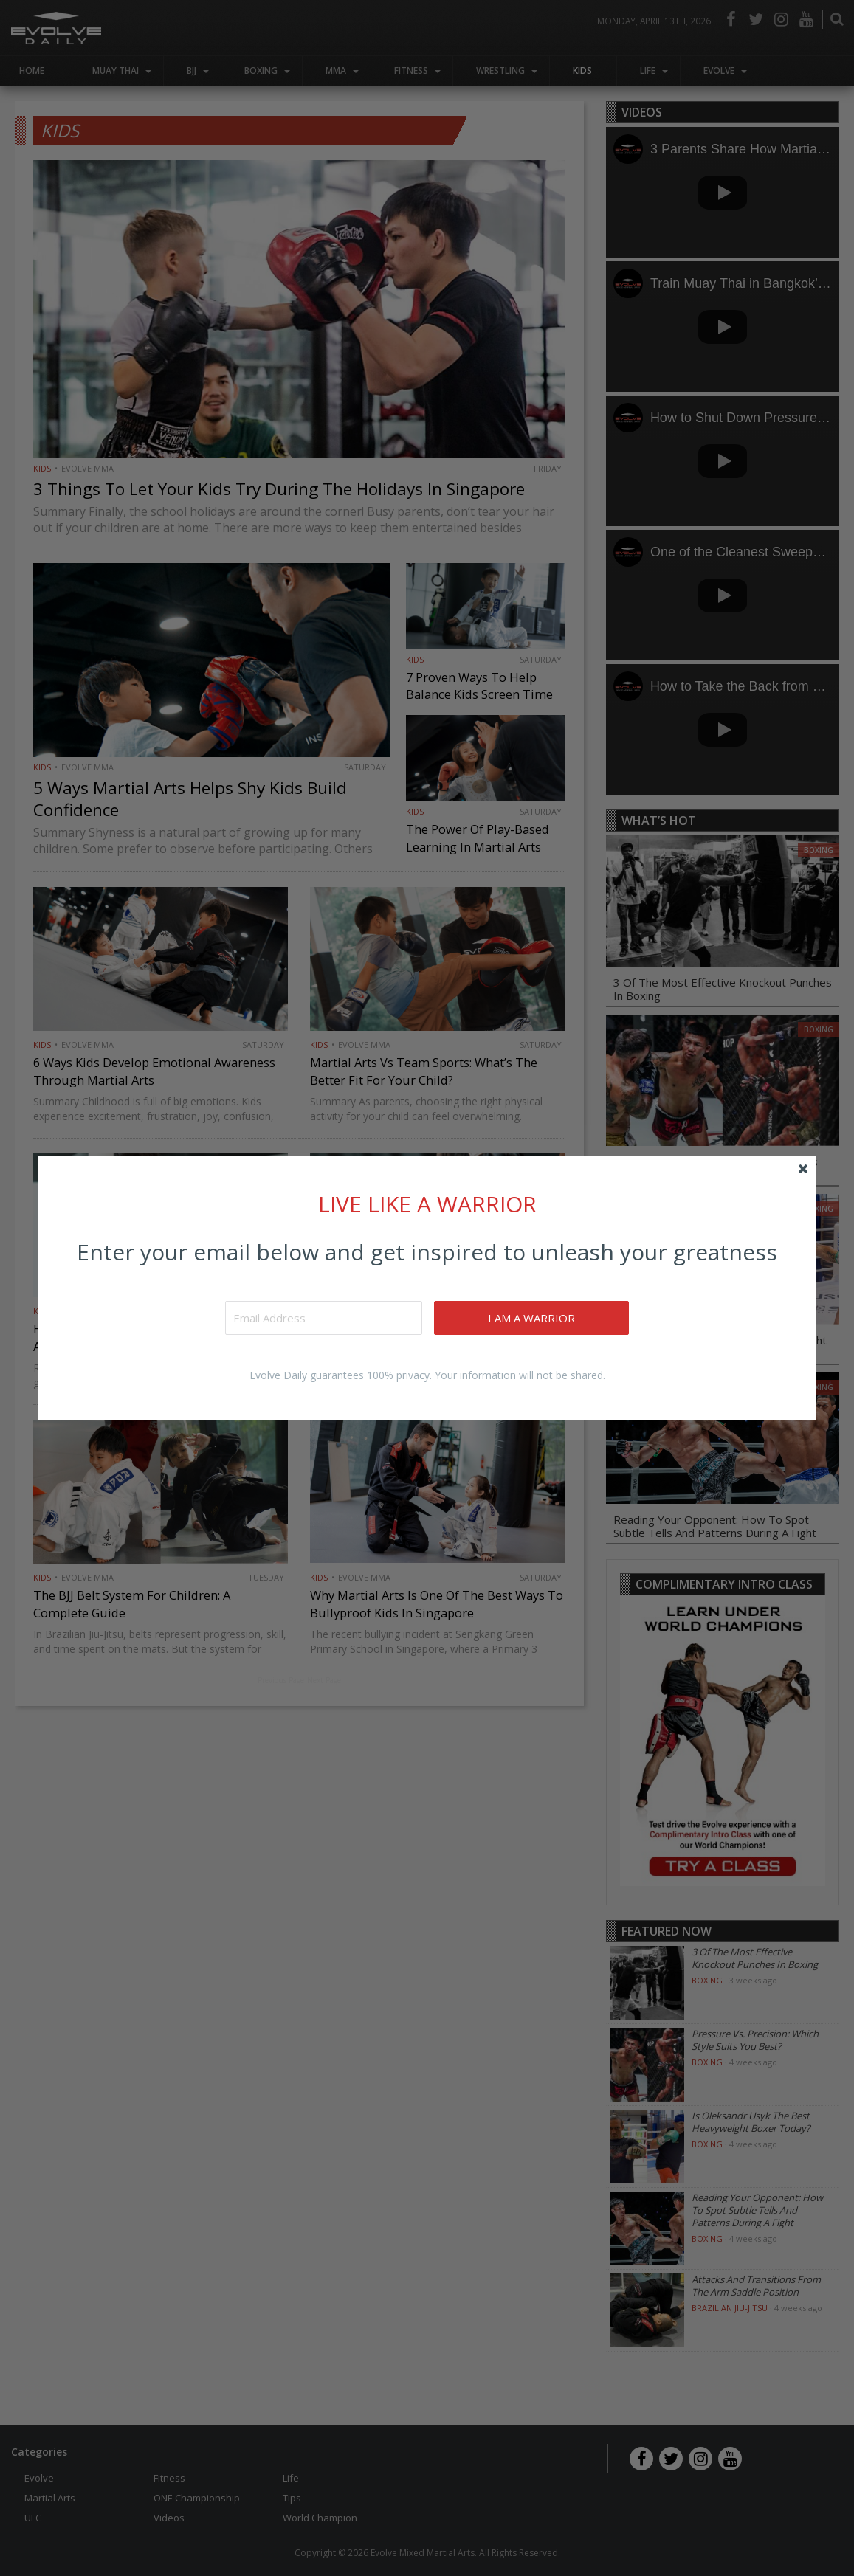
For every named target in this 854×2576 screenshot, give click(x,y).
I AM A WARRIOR (533, 1318)
